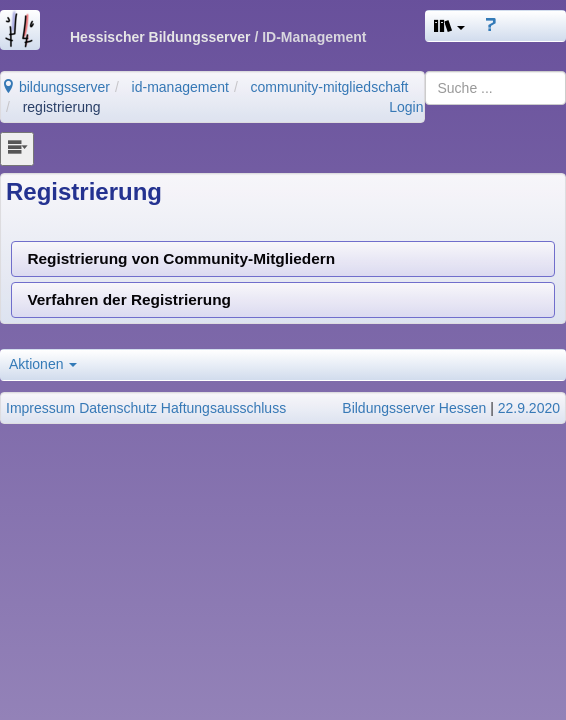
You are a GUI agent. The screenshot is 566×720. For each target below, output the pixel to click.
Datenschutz (118, 408)
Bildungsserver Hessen (414, 408)
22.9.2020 (529, 408)
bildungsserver (55, 87)
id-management (180, 87)
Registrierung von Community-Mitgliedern (181, 258)
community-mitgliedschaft (330, 87)
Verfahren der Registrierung (129, 299)
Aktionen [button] (43, 364)
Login (406, 107)
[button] (450, 26)
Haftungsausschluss (223, 408)
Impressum (40, 408)
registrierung (62, 107)
